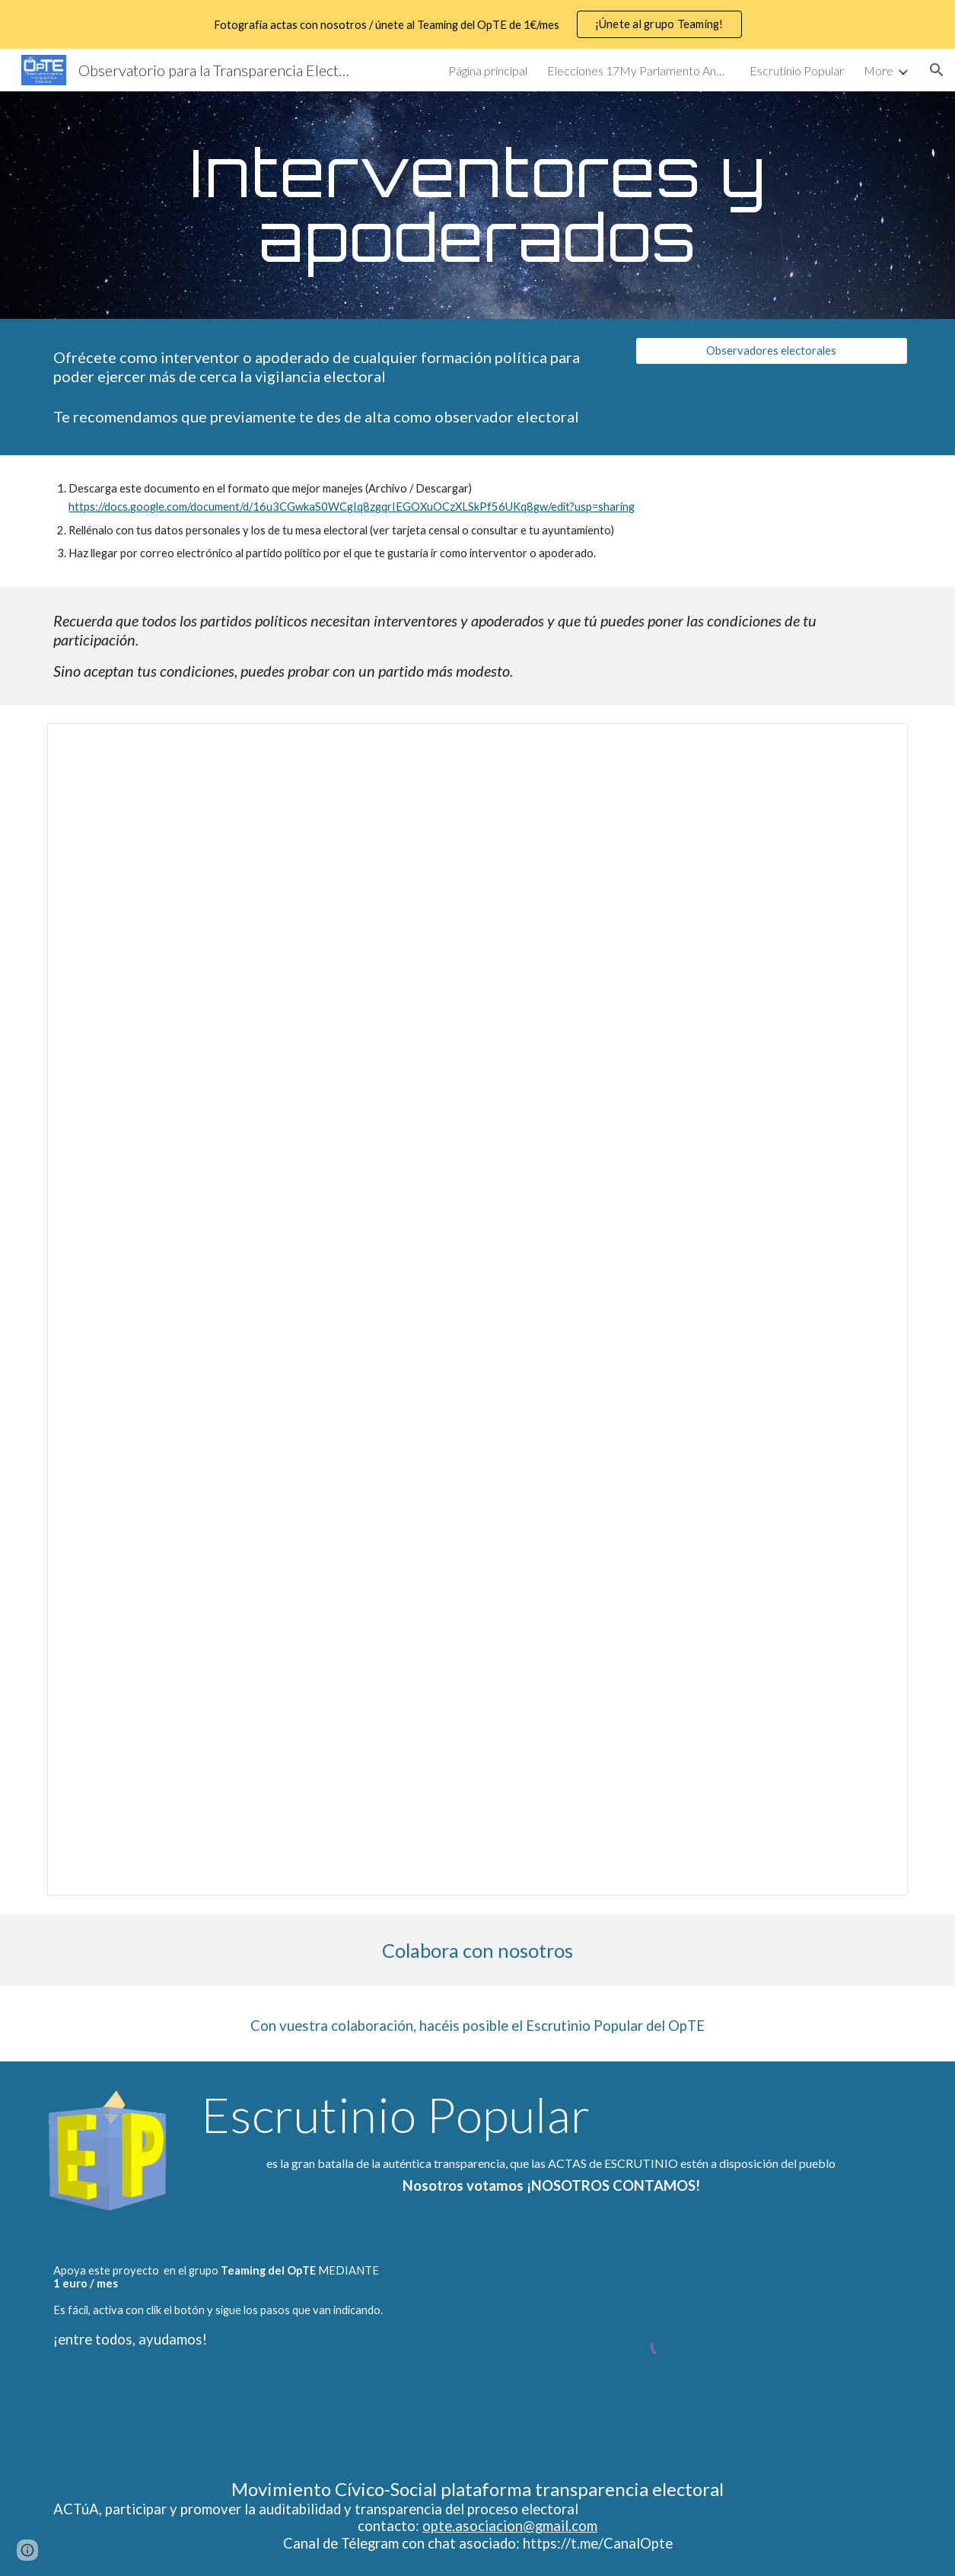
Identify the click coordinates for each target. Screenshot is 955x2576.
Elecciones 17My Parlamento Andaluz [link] (638, 70)
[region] (477, 24)
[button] (936, 70)
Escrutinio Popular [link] (797, 70)
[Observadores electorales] (771, 350)
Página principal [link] (487, 70)
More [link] (878, 70)
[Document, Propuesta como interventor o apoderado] (477, 1309)
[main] (477, 205)
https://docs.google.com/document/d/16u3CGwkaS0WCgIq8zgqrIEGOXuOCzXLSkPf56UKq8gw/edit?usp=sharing (351, 506)
